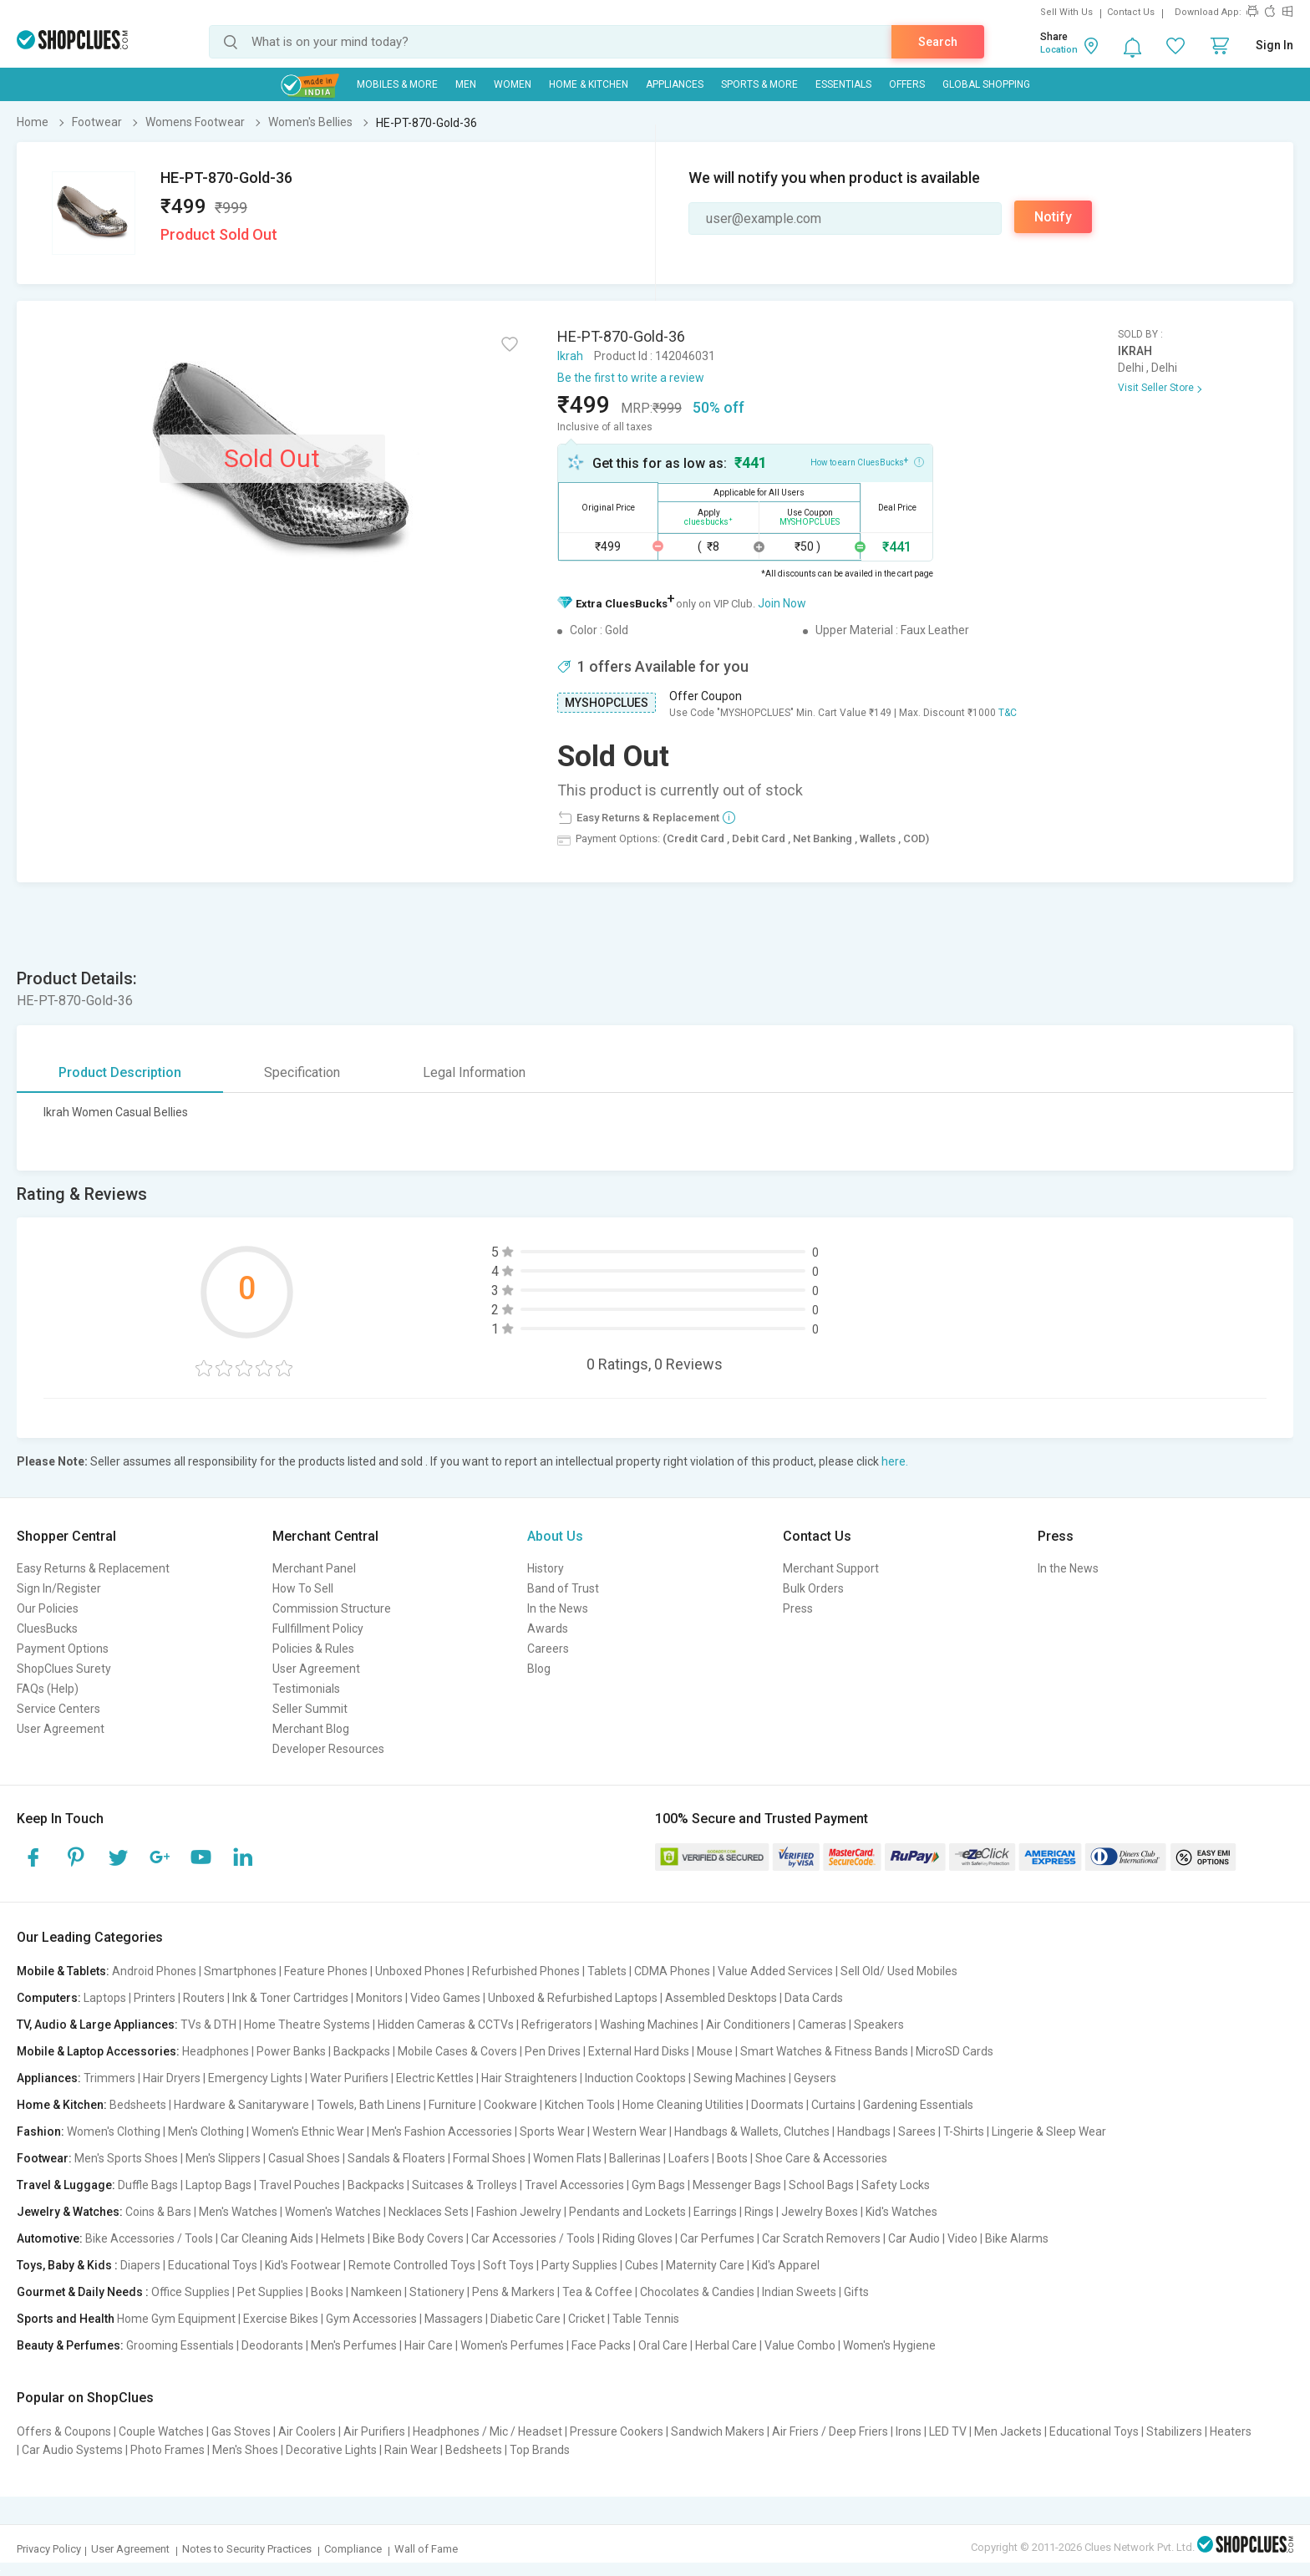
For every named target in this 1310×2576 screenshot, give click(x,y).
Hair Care (428, 2345)
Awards (547, 1628)
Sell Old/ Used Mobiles (898, 1971)
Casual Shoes (304, 2158)
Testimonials (306, 1688)
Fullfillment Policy (317, 1628)
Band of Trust (563, 1588)
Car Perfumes (717, 2238)
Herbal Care (726, 2345)
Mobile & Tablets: (63, 1971)
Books (327, 2292)
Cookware (510, 2104)
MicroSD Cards (954, 2051)
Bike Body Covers (418, 2238)
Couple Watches (161, 2431)
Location (1059, 49)
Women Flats (567, 2158)
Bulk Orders (813, 1588)
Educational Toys (212, 2265)
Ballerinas (635, 2158)
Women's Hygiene (889, 2345)
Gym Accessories (371, 2318)
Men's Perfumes (354, 2345)
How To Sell (302, 1588)
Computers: (49, 1997)
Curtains (833, 2104)
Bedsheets (137, 2104)
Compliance (353, 2549)
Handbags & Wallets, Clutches (752, 2131)
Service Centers (58, 1708)
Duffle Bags (148, 2185)
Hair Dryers (172, 2078)
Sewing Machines (739, 2078)
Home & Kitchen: (62, 2104)
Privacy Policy (49, 2549)
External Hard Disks (638, 2051)
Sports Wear (552, 2131)
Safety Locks (895, 2185)
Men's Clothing (206, 2131)
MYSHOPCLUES (606, 702)
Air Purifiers (374, 2431)
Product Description (119, 1072)
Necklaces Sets (428, 2211)
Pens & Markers (513, 2292)
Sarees (917, 2131)
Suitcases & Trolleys (464, 2185)
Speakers (879, 2024)
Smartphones (240, 1971)
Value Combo (799, 2345)
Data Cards (813, 1997)
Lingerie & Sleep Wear (1049, 2131)
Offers (907, 84)
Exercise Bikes (280, 2318)
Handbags (864, 2131)
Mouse (715, 2051)
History (545, 1568)
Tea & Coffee (597, 2292)
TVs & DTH (208, 2024)
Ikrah (570, 356)
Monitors (379, 1997)
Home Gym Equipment (176, 2318)
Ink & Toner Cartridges (290, 1997)
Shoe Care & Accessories (821, 2158)
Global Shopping (986, 84)
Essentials (843, 84)
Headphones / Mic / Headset (487, 2431)
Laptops (105, 1997)
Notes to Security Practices (247, 2549)
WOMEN (512, 84)
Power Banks (291, 2051)
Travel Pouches (299, 2185)
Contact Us (1131, 12)
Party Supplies (579, 2265)
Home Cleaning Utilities (683, 2104)
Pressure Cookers (616, 2431)
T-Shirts (963, 2131)
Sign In (1274, 45)
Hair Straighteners (529, 2078)
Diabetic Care (525, 2318)
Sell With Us (1066, 12)
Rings (759, 2211)
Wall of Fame (426, 2549)
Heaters (1231, 2431)
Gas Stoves (241, 2431)
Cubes (641, 2265)
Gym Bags (658, 2185)
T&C (1007, 713)
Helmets (343, 2238)
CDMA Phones (672, 1971)
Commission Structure (331, 1608)
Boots (732, 2158)
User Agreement (60, 1728)
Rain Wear (411, 2450)
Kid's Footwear (303, 2265)
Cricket (586, 2318)
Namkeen (376, 2292)
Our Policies (48, 1608)
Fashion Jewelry (518, 2211)
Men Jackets (1008, 2431)
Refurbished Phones (526, 1971)
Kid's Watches (901, 2211)
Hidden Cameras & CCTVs (446, 2024)
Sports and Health (65, 2318)
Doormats (777, 2104)
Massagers (453, 2318)
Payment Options (63, 1648)
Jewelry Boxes (819, 2211)
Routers (204, 1997)
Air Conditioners (748, 2024)
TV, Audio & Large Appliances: (97, 2024)
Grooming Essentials (180, 2345)
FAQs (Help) (48, 1688)
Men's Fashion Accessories (442, 2131)
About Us (555, 1536)
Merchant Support (831, 1568)
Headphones (215, 2051)
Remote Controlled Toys (411, 2265)
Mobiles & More (397, 84)
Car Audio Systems (72, 2450)
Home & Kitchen (588, 84)
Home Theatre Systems (307, 2024)
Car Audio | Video (932, 2238)
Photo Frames (167, 2450)
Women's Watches (333, 2211)
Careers (548, 1648)
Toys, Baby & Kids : (67, 2265)
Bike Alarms (1017, 2238)
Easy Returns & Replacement (93, 1568)
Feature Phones (326, 1971)
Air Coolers (307, 2431)
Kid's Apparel (786, 2265)
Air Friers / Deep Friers (830, 2431)
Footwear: (44, 2158)
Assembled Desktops (721, 1997)
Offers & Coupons (64, 2431)
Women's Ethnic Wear (307, 2131)
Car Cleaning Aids (267, 2238)
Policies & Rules (313, 1648)
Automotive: (50, 2238)
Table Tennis (645, 2318)
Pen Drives (553, 2051)
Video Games (445, 1997)
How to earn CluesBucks (867, 461)
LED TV (948, 2431)
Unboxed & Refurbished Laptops (573, 1997)
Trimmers (109, 2078)
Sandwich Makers (717, 2431)
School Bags (821, 2185)
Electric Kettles (435, 2078)
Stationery (437, 2292)
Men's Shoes (245, 2450)
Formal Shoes (489, 2158)
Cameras (822, 2024)
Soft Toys (508, 2265)
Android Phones (154, 1971)
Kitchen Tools (580, 2104)
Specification (302, 1072)
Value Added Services (775, 1971)
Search (937, 41)
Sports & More (759, 84)
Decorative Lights (331, 2450)
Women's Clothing (113, 2131)
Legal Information (474, 1072)
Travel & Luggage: (66, 2185)
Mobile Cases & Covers (457, 2051)
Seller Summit (310, 1708)
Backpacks (361, 2051)
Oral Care (663, 2345)
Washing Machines (649, 2024)
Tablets (607, 1971)
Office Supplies (190, 2292)
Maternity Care (705, 2265)
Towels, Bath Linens (369, 2104)
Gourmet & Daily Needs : (83, 2292)
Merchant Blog (310, 1728)
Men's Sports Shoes (126, 2158)
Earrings (715, 2211)
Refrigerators (556, 2024)
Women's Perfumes (512, 2345)
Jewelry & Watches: (70, 2211)
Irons (909, 2431)
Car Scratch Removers (821, 2238)
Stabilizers (1174, 2431)
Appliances (674, 84)
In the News (557, 1608)
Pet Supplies (270, 2292)
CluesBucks (47, 1628)
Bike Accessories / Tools (149, 2238)
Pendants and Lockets (627, 2211)
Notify (1053, 217)
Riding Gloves (637, 2238)
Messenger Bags (737, 2185)
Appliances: (49, 2078)
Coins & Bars (158, 2211)
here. (894, 1461)
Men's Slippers (223, 2158)
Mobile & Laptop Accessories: (98, 2051)
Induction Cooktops (635, 2078)
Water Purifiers (349, 2078)
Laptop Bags (218, 2185)
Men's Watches (238, 2211)
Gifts (856, 2292)
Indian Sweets (799, 2292)
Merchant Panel (314, 1568)
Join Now (782, 603)
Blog (539, 1668)
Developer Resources (328, 1748)
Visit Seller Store (1156, 388)
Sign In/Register (59, 1588)
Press (798, 1608)
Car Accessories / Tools (533, 2238)
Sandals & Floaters (396, 2158)
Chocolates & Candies (697, 2292)
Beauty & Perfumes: (70, 2345)
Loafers (688, 2158)
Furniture (452, 2104)
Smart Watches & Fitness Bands (824, 2051)
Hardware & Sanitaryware (241, 2104)
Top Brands (540, 2450)
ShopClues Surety (64, 1668)
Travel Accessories (574, 2185)
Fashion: (40, 2131)
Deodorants (272, 2345)
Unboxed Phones (420, 1971)
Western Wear (629, 2131)
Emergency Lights (255, 2078)
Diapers (140, 2265)
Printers (154, 1997)
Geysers (815, 2078)
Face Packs (601, 2345)
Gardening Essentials (918, 2104)
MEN (465, 84)
